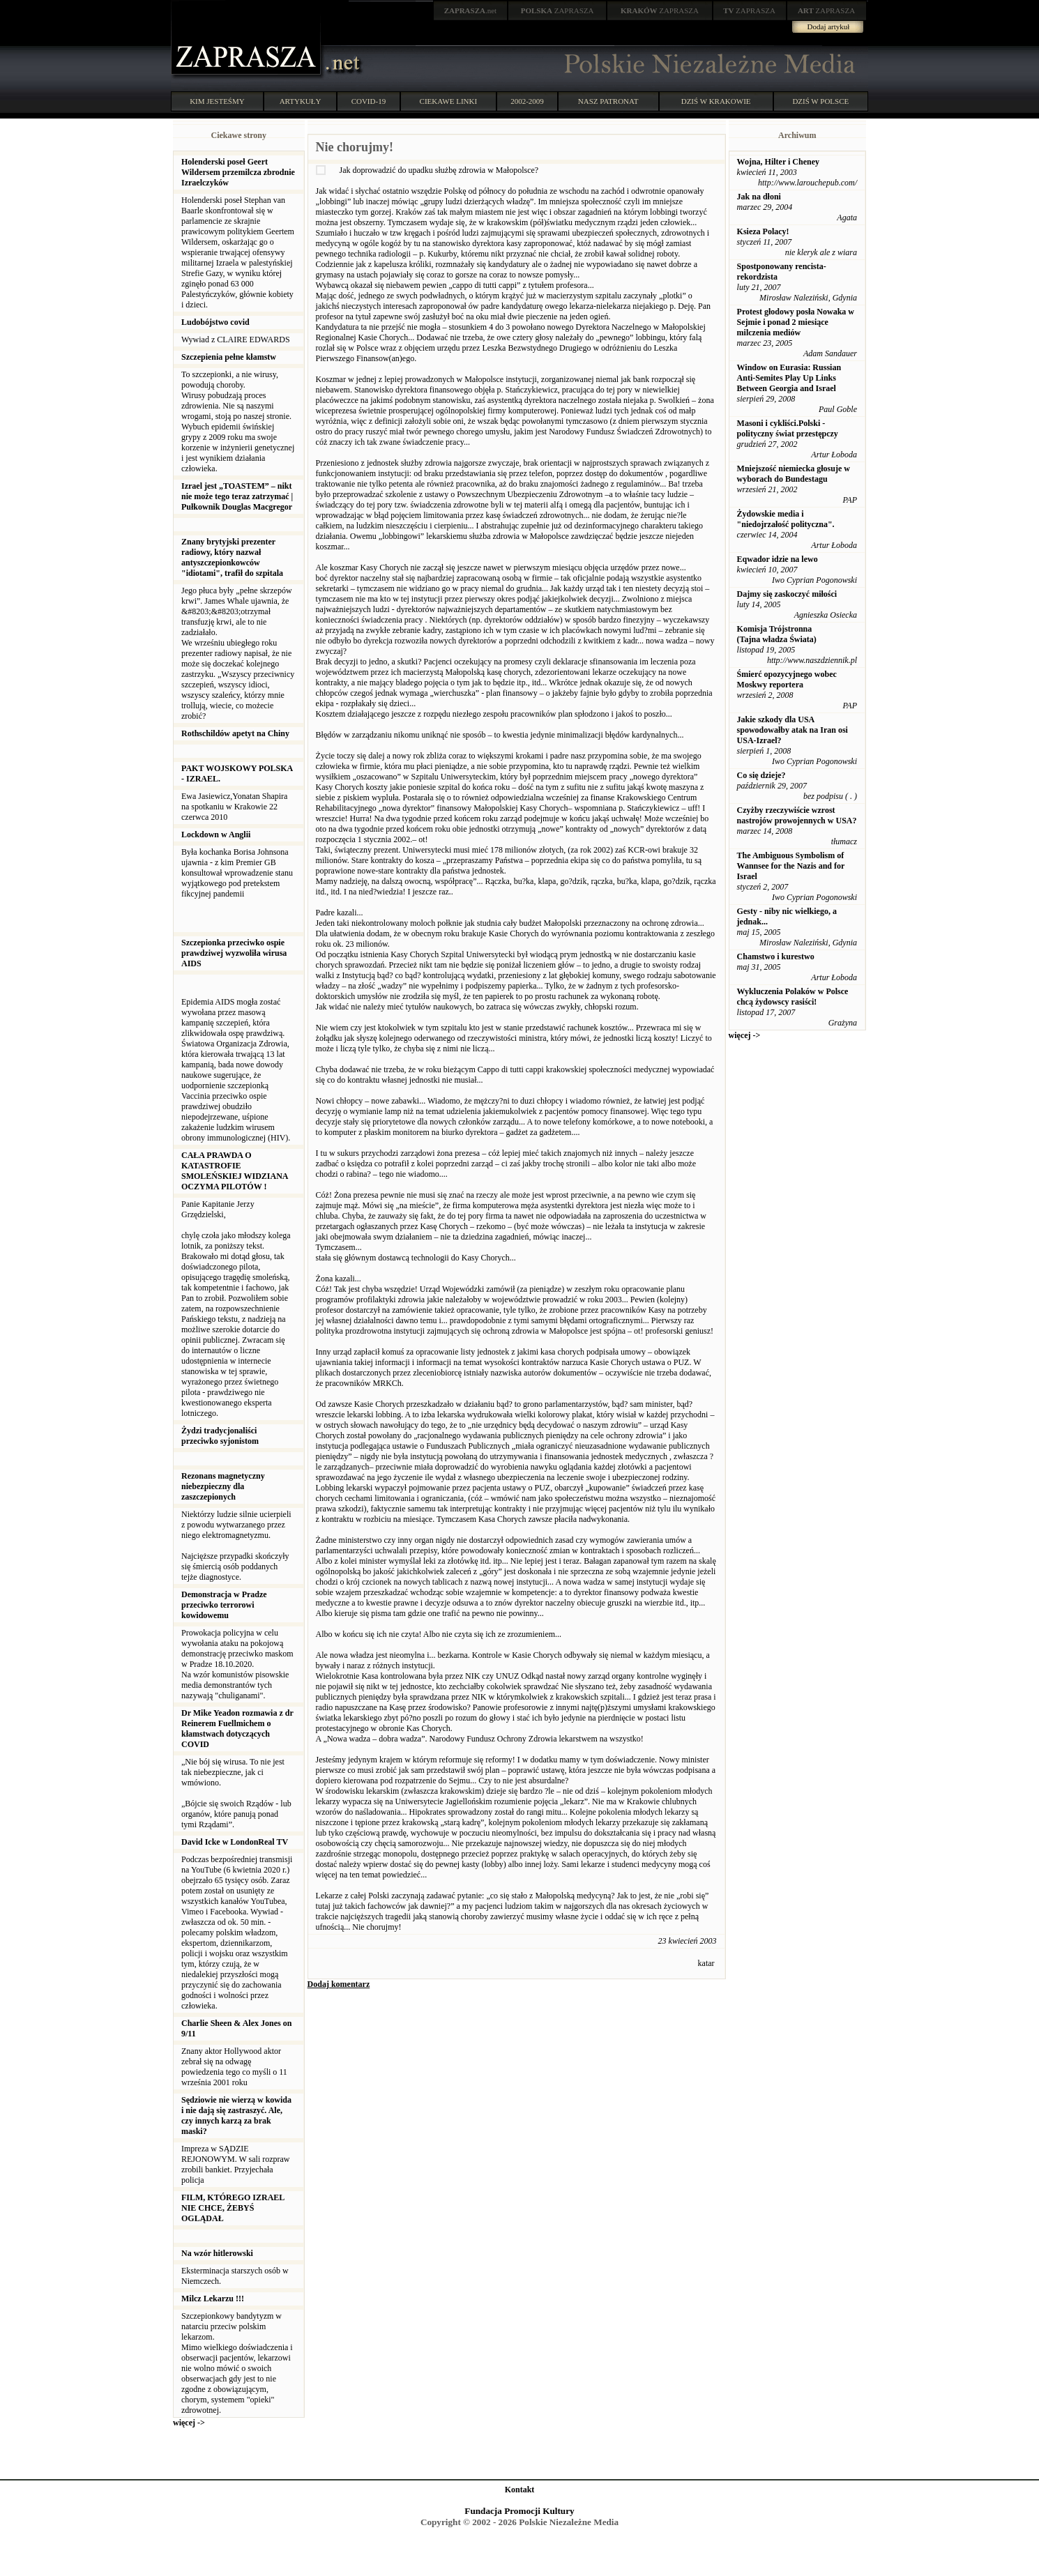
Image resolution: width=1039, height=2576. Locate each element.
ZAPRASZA (557, 10)
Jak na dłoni (759, 196)
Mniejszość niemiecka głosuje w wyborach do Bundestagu (793, 474)
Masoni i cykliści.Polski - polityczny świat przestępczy (787, 428)
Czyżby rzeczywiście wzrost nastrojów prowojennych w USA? (797, 815)
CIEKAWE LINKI (449, 101)
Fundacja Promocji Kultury (519, 2511)
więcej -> (189, 2423)
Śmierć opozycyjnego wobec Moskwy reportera (787, 679)
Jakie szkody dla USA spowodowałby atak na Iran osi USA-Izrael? (792, 730)
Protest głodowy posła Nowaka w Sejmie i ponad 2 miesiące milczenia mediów (795, 322)
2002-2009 (527, 101)
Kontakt (520, 2489)
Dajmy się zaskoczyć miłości (787, 594)
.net (470, 10)
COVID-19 (368, 101)
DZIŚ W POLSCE (820, 101)
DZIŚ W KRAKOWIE (716, 101)
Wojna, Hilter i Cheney (778, 162)
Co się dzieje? (761, 775)
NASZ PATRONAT (608, 101)
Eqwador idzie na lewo (777, 559)
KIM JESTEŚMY (217, 101)
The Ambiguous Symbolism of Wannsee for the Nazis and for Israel (791, 866)
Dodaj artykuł (828, 26)
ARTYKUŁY (300, 101)
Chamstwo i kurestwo (775, 956)
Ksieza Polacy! (763, 231)
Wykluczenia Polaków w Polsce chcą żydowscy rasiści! (793, 996)
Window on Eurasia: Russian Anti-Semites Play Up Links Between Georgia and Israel (789, 378)
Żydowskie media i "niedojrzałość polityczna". (786, 519)
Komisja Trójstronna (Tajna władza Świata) (777, 634)
